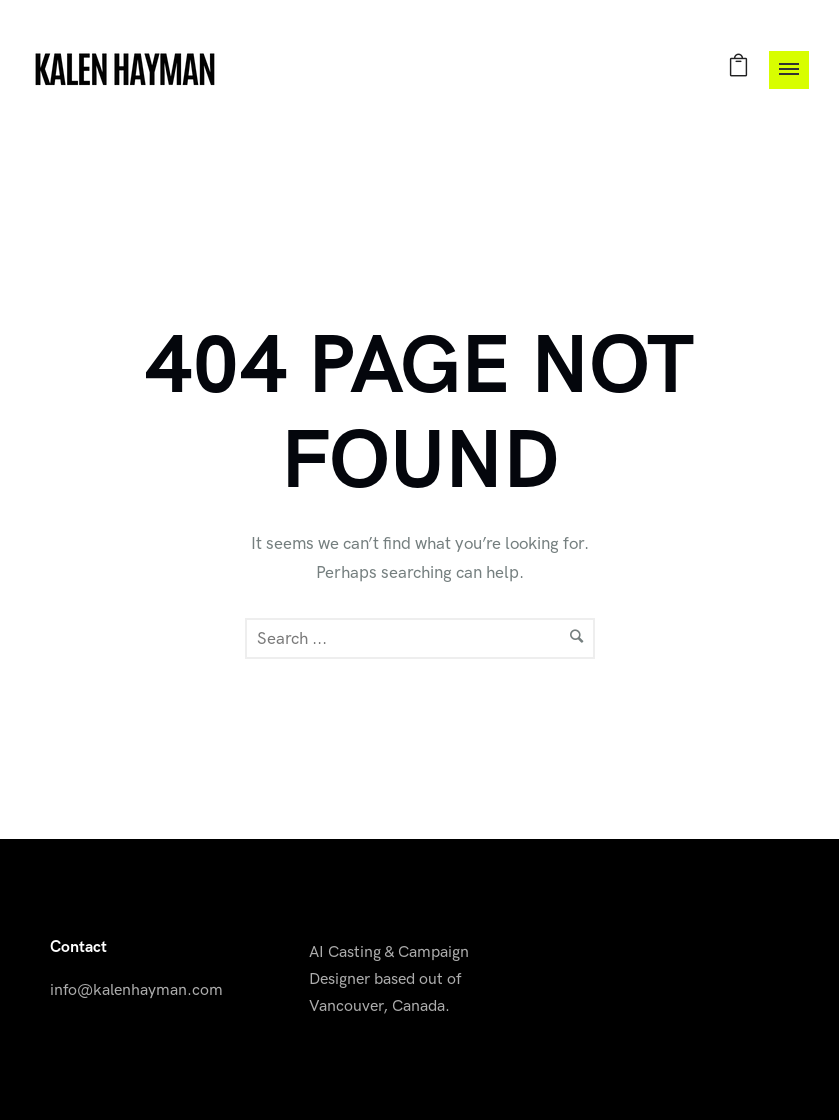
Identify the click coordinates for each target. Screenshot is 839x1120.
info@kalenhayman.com (136, 990)
